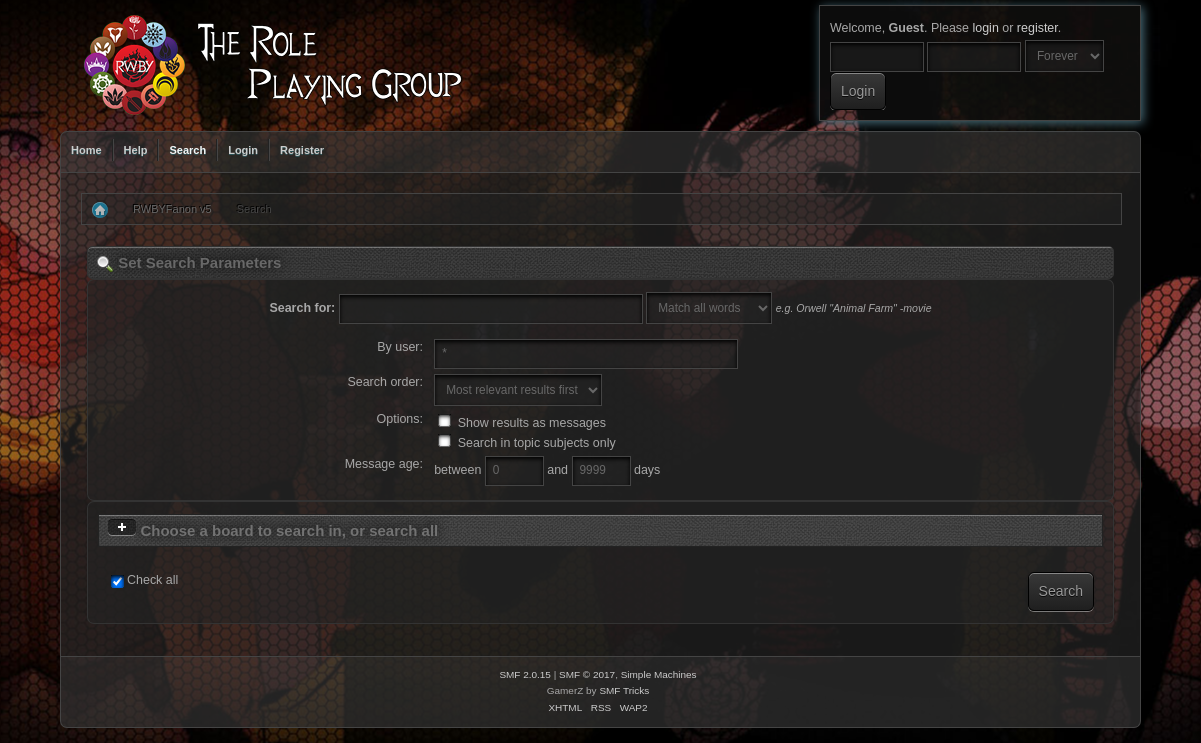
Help (136, 150)
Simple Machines (659, 674)
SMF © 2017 (587, 674)
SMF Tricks (624, 690)
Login (243, 150)
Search (187, 150)
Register (302, 150)
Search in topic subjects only (527, 443)
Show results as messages (522, 423)
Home (86, 150)
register (1037, 28)
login (985, 28)
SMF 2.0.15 (525, 674)
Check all (152, 580)
